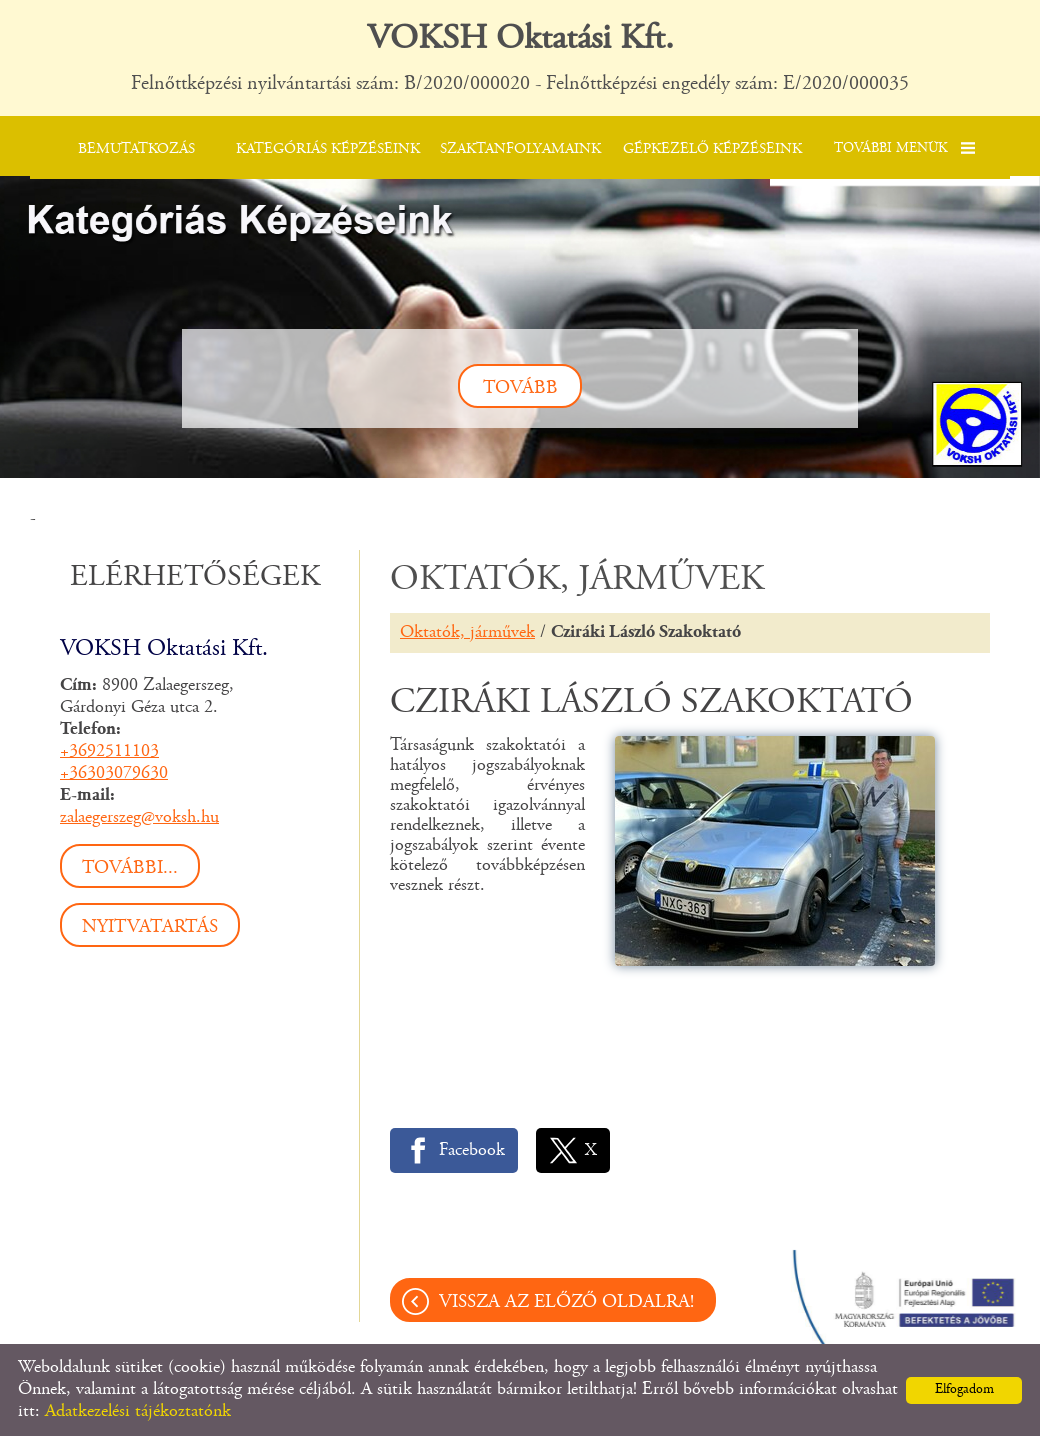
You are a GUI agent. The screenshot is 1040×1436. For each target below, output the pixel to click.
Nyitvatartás (150, 927)
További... (130, 868)
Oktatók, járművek (467, 633)
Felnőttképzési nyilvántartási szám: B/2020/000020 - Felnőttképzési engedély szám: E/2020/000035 (520, 57)
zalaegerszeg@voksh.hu (139, 818)
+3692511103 (109, 752)
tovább (520, 388)
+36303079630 (114, 774)
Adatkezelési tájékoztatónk (138, 1412)
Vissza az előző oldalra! (566, 1302)
